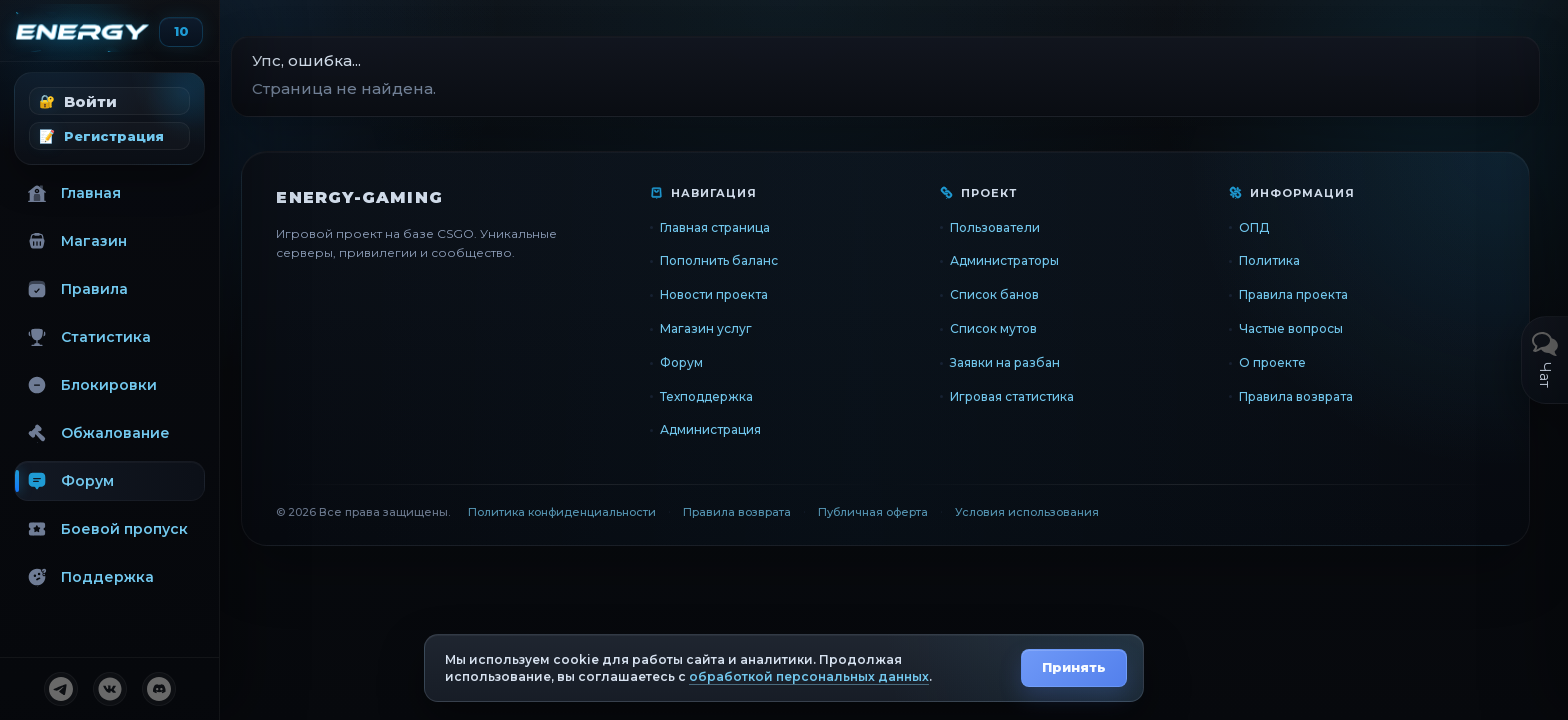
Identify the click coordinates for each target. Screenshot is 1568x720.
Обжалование (98, 433)
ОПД (1260, 227)
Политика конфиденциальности (579, 512)
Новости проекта (731, 294)
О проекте (1278, 362)
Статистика (89, 337)
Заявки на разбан (1016, 362)
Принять (1074, 667)
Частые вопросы (1297, 328)
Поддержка (90, 577)
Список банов (1005, 294)
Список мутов (1004, 328)
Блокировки (92, 385)
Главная (74, 193)
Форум (70, 481)
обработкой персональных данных (809, 676)
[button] (109, 101)
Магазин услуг (723, 328)
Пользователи (1006, 227)
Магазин (77, 241)
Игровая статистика (1023, 396)
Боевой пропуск (107, 529)
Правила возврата (1302, 396)
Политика (1275, 260)
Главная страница (732, 227)
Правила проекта (1299, 294)
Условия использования (1044, 512)
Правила (77, 289)
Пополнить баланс (736, 260)
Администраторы (1015, 260)
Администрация (727, 429)
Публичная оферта (890, 512)
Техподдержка (723, 396)
